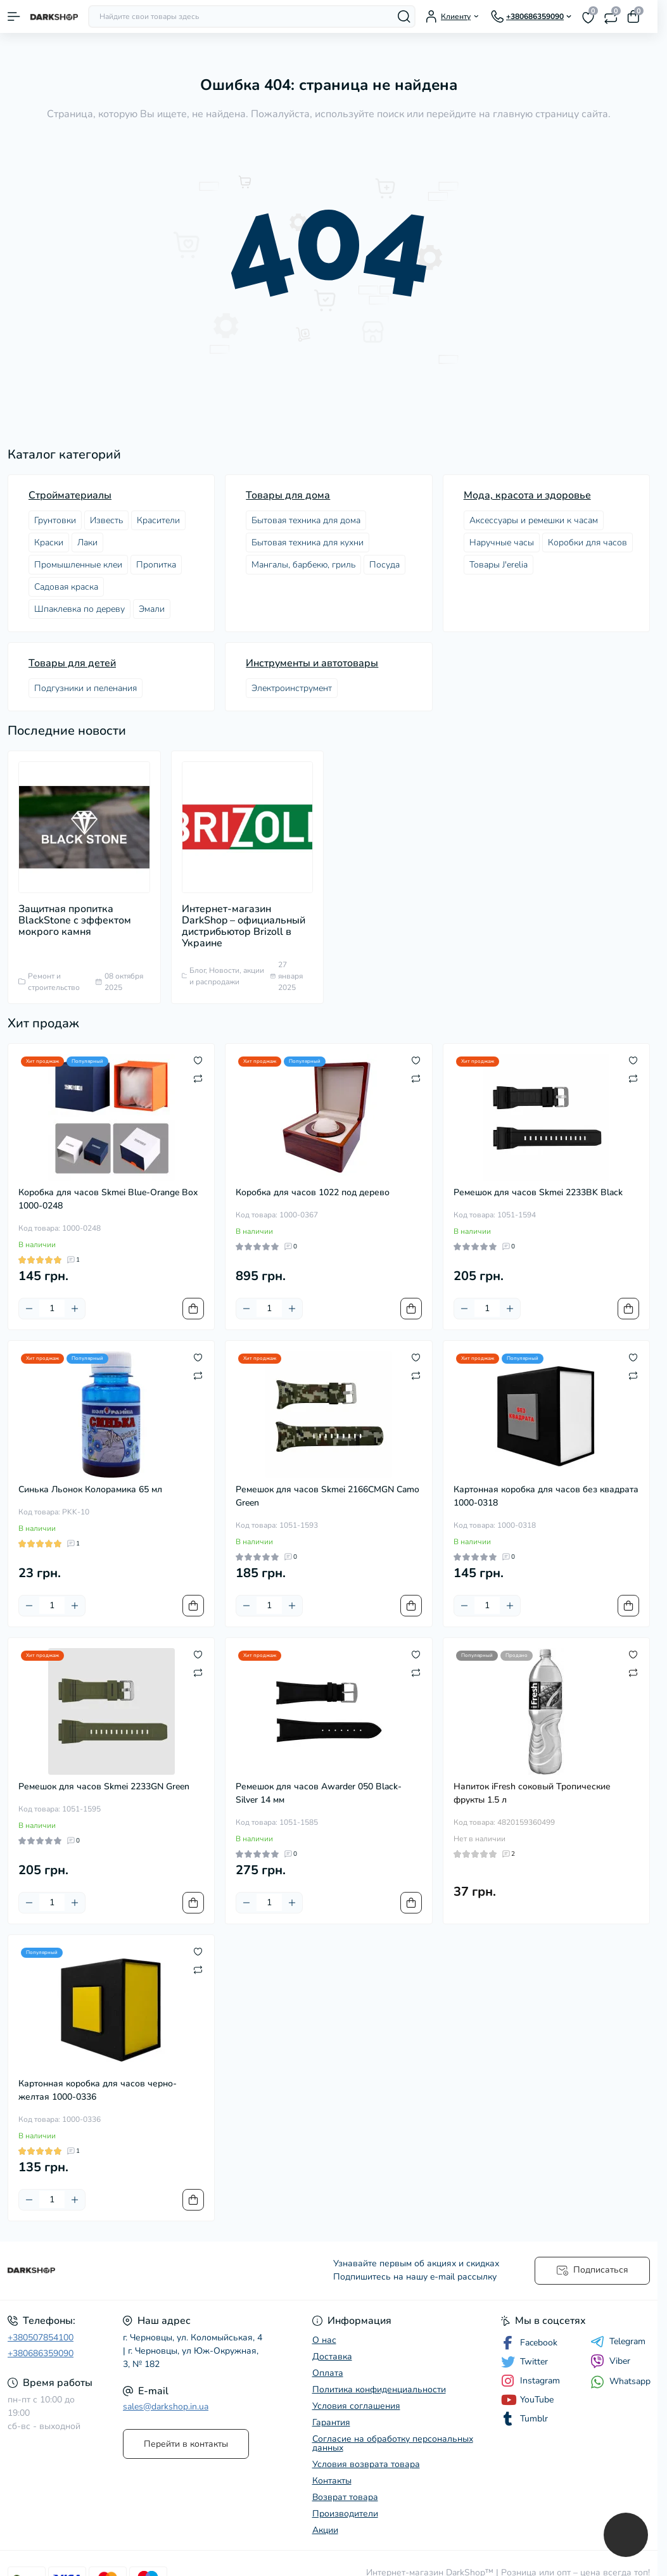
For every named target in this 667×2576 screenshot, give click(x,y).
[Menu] (14, 16)
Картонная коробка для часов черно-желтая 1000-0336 (97, 2090)
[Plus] (75, 1308)
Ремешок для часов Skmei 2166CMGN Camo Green (327, 1496)
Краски (48, 542)
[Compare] (198, 1078)
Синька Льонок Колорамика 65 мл (90, 1489)
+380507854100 (40, 2338)
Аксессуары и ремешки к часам (533, 520)
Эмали (152, 609)
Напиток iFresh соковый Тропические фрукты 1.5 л (532, 1793)
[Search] (404, 16)
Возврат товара (345, 2497)
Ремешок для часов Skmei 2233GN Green (103, 1786)
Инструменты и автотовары (312, 663)
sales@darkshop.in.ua (165, 2407)
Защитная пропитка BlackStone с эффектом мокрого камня (74, 920)
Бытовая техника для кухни (307, 542)
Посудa (384, 565)
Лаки (87, 542)
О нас (324, 2340)
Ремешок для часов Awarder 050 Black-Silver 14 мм (319, 1793)
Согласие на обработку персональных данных (392, 2443)
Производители (345, 2514)
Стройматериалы (70, 495)
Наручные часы (501, 542)
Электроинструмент (291, 688)
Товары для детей (72, 663)
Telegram (617, 2341)
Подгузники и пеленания (85, 688)
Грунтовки (55, 520)
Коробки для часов (587, 542)
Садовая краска (66, 587)
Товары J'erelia (498, 565)
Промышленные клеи (78, 565)
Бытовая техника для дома (305, 520)
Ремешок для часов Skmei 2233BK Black (538, 1192)
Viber (610, 2361)
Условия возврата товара (366, 2464)
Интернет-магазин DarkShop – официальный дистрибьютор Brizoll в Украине (243, 926)
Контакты (332, 2481)
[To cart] (193, 1308)
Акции (325, 2530)
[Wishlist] (198, 1060)
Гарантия (331, 2422)
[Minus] (29, 1308)
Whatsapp (620, 2382)
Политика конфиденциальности (379, 2389)
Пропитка (156, 565)
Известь (106, 520)
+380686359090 (40, 2353)
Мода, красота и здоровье (527, 495)
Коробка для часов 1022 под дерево (313, 1192)
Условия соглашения (356, 2406)
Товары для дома (288, 495)
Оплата (327, 2373)
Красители (158, 520)
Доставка (332, 2357)
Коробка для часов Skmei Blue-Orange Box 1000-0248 (108, 1199)
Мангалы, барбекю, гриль (303, 565)
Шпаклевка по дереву (79, 609)
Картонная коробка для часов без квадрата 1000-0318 (546, 1496)
